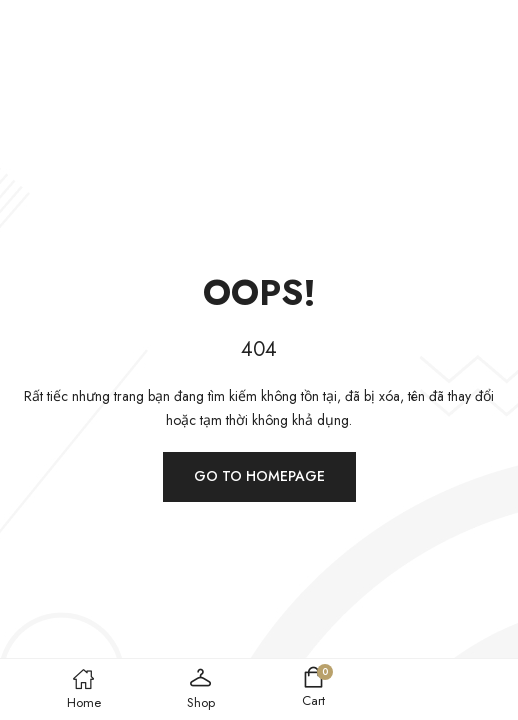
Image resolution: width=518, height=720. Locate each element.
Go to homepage (259, 476)
